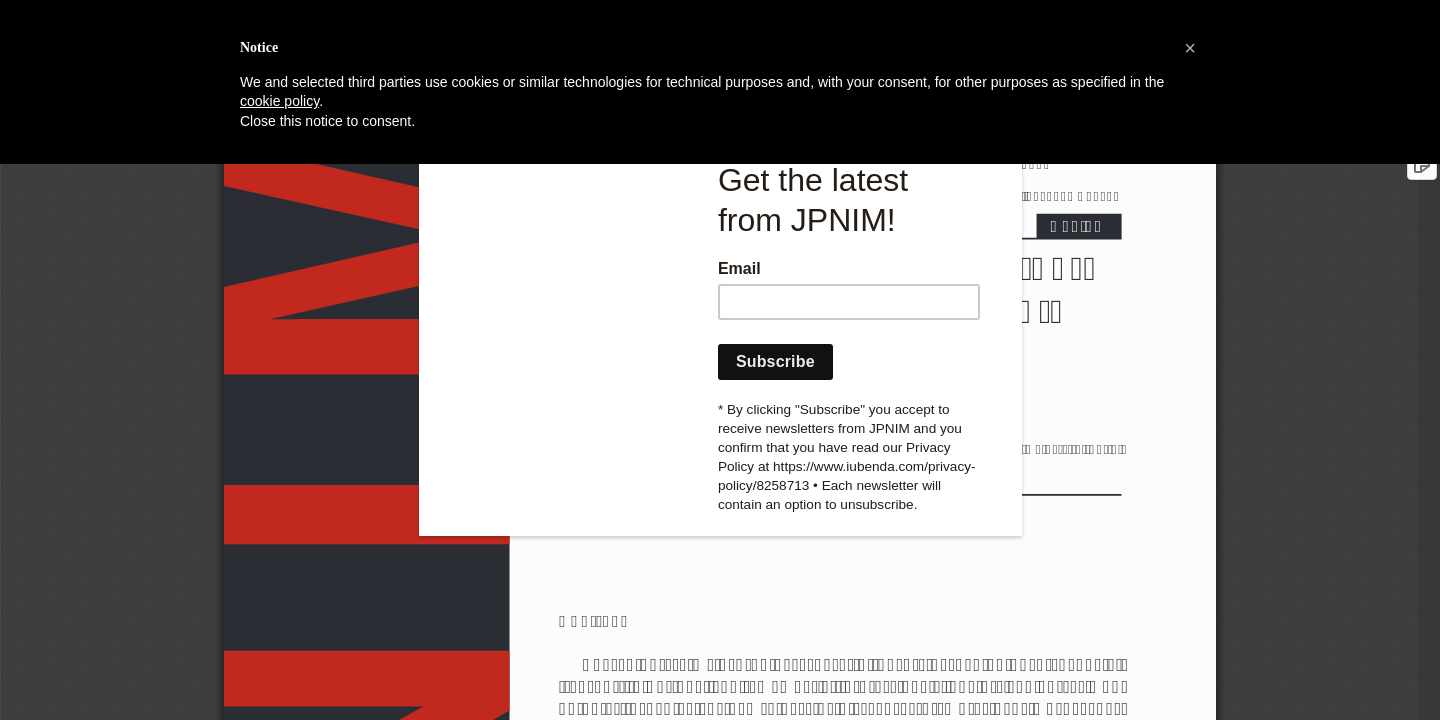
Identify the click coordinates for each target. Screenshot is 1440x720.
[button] (1190, 48)
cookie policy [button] (279, 101)
